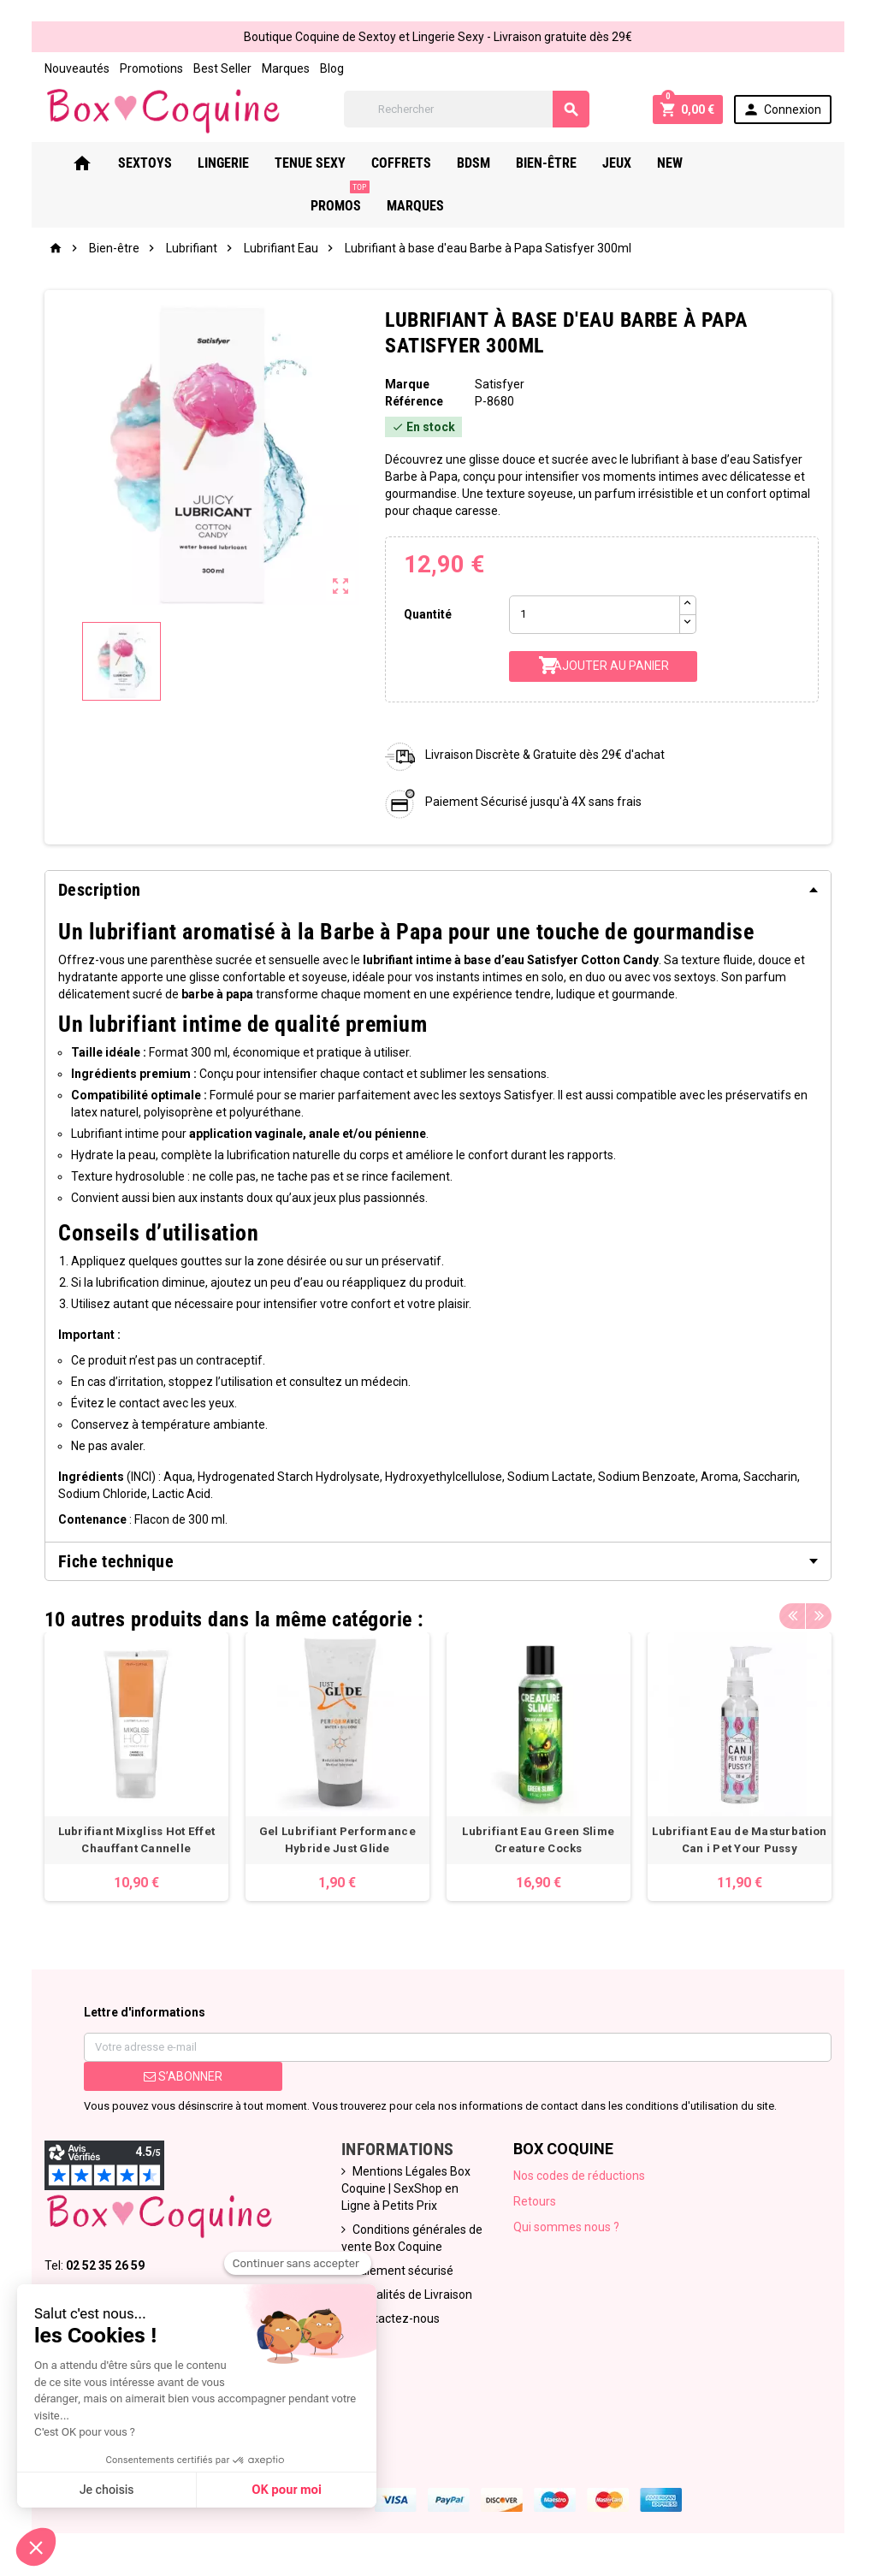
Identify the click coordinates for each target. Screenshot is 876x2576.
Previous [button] (792, 1615)
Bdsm (496, 163)
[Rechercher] (466, 109)
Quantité (428, 614)
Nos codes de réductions (579, 2175)
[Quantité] (594, 614)
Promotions (151, 68)
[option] (136, 1766)
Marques (286, 68)
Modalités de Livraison (412, 2294)
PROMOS (760, 156)
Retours (534, 2201)
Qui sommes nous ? (566, 2227)
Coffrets (424, 163)
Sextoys (168, 163)
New (693, 163)
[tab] (438, 890)
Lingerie (246, 163)
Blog (332, 68)
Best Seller (222, 68)
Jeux (639, 163)
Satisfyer (499, 384)
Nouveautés (77, 68)
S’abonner (183, 2076)
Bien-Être (569, 163)
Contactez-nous (396, 2318)
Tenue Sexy (333, 163)
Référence (414, 401)
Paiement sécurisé (402, 2270)
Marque (407, 384)
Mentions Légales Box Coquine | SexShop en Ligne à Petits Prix (406, 2188)
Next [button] (819, 1615)
